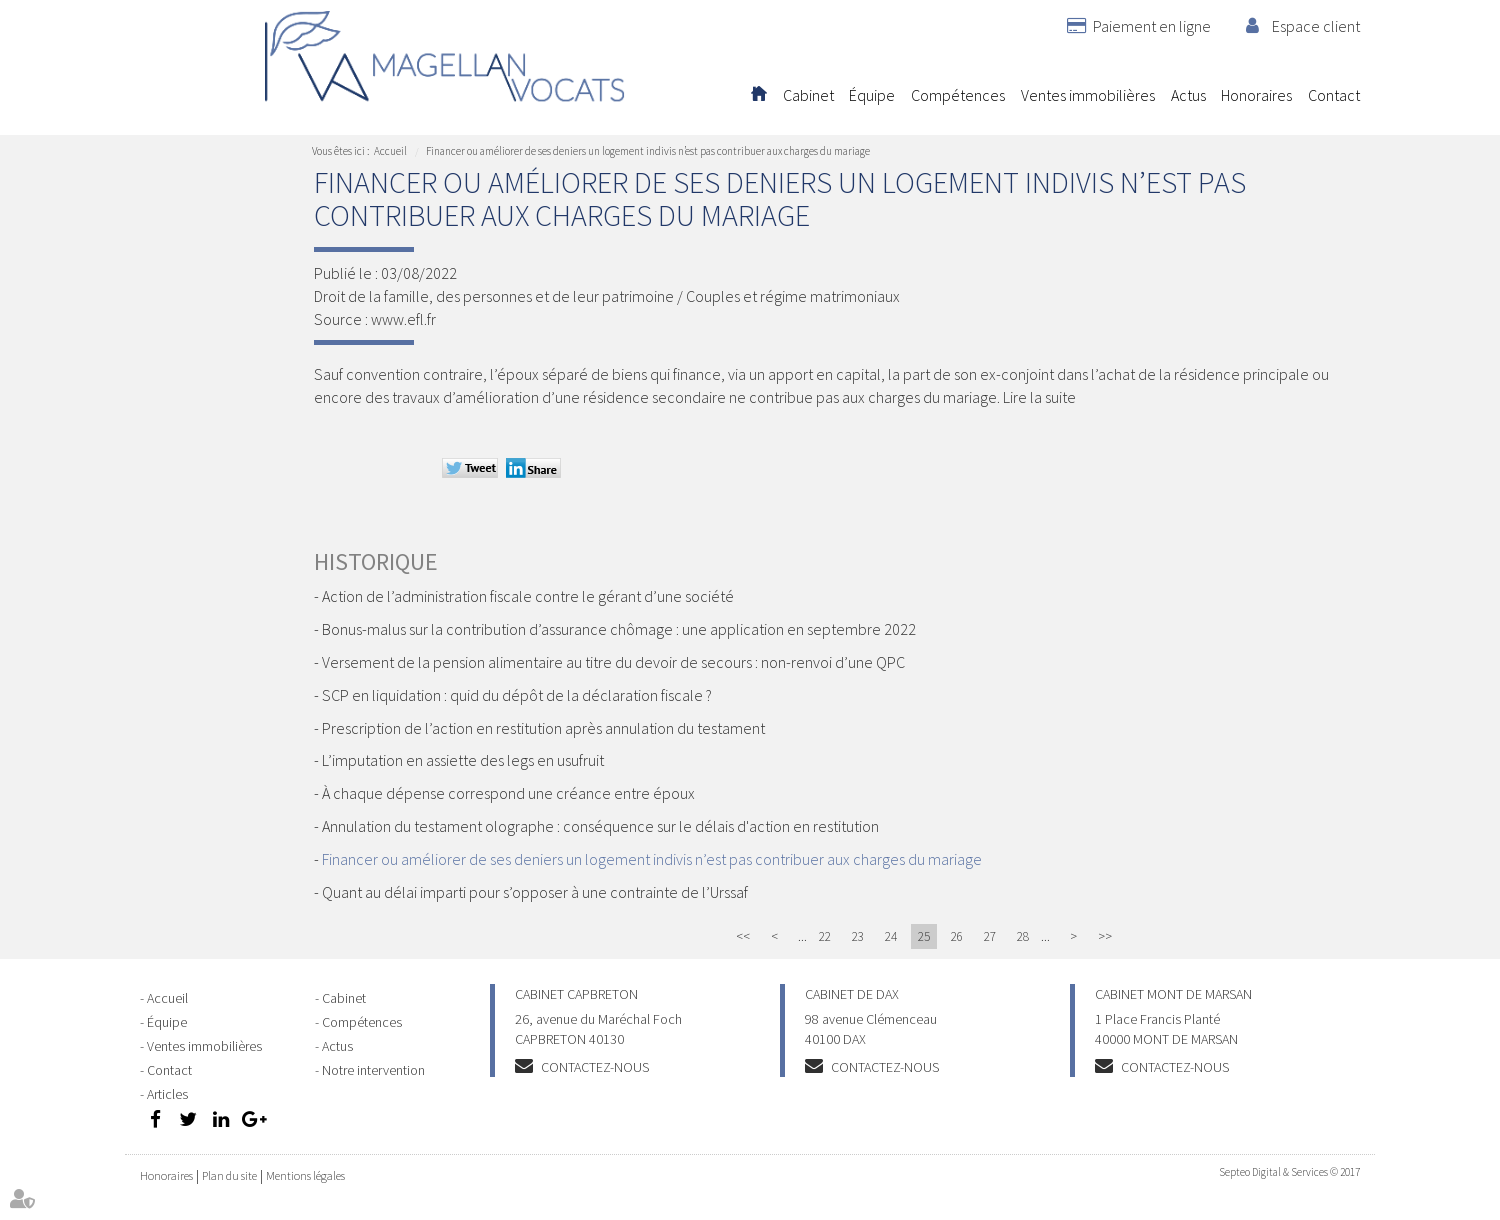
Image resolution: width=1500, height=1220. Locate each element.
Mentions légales (305, 1175)
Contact (1334, 95)
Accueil (758, 95)
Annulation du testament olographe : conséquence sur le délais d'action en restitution (600, 826)
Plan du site (229, 1175)
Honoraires (1256, 95)
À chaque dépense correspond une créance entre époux (508, 793)
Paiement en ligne (1152, 26)
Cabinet (808, 95)
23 (858, 936)
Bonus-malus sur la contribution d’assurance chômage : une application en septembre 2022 (619, 629)
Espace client (1316, 26)
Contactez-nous (595, 1067)
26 (957, 936)
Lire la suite (1039, 397)
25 (924, 936)
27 (990, 936)
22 (825, 936)
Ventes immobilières (1088, 95)
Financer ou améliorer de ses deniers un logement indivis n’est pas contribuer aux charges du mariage (648, 151)
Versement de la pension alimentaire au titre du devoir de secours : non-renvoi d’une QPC (613, 662)
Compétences (958, 95)
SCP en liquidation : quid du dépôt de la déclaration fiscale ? (517, 695)
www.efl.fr (403, 319)
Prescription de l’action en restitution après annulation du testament (543, 728)
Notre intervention (373, 1070)
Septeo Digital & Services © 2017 (1289, 1172)
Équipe (872, 95)
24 (891, 936)
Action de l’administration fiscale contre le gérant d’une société (528, 596)
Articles (167, 1094)
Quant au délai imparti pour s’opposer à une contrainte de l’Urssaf (535, 892)
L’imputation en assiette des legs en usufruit (463, 760)
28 (1023, 936)
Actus (1188, 95)
